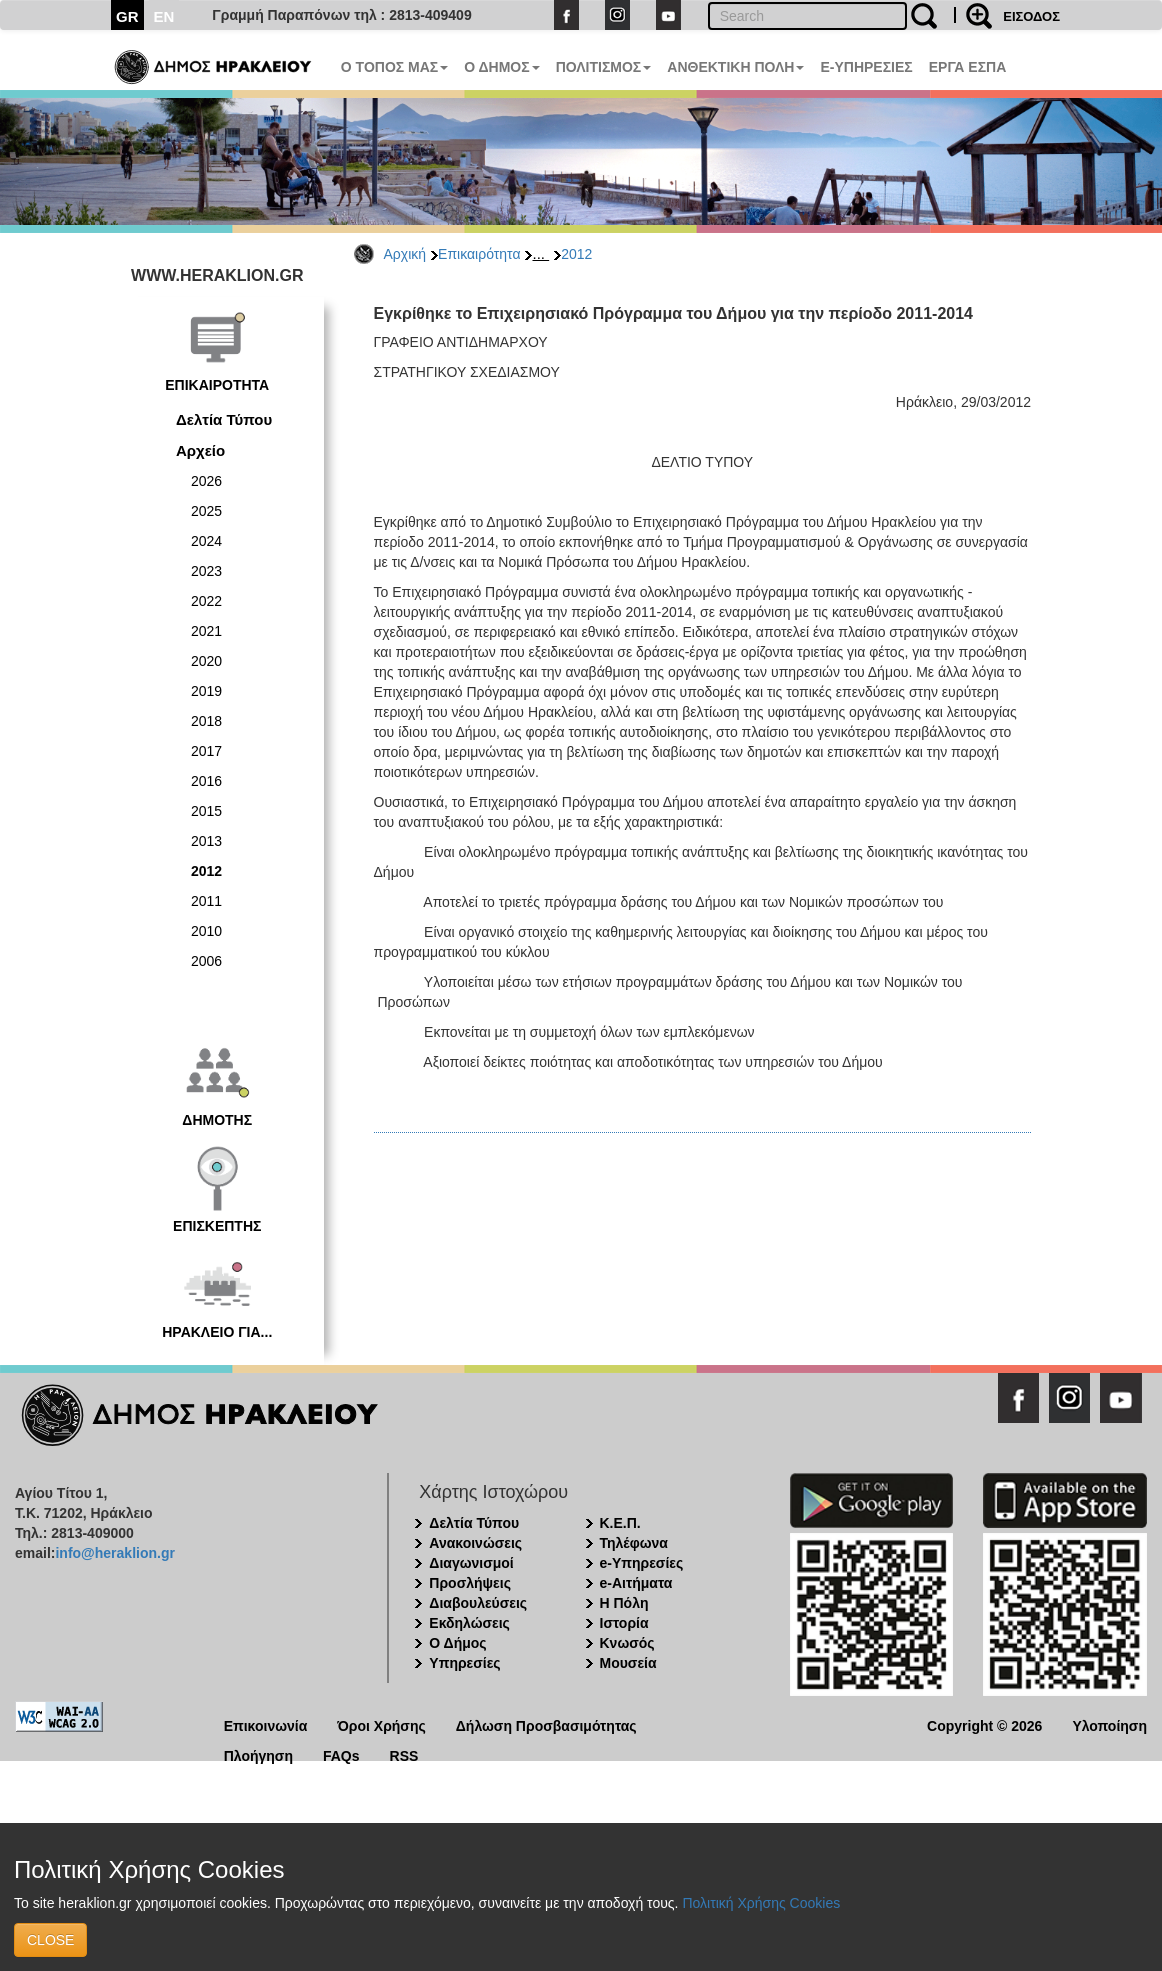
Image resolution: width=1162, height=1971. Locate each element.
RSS (404, 1754)
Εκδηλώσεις (469, 1623)
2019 (206, 691)
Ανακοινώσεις (475, 1543)
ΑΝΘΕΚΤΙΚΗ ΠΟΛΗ (735, 67)
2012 (576, 254)
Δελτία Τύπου (224, 419)
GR (127, 16)
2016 (206, 781)
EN (164, 16)
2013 (206, 841)
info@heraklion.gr (114, 1553)
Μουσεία (628, 1663)
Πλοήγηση (258, 1754)
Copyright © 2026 (984, 1724)
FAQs (341, 1754)
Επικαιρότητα (479, 254)
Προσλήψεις (470, 1583)
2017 (206, 751)
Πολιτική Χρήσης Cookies (761, 1903)
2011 (206, 901)
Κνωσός (627, 1643)
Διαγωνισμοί (471, 1563)
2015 (206, 811)
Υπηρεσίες (464, 1663)
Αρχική (405, 254)
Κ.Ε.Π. (620, 1523)
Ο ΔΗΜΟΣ (501, 67)
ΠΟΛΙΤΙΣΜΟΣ (604, 67)
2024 (206, 541)
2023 (206, 571)
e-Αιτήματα (636, 1583)
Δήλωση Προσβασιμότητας (546, 1724)
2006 (206, 961)
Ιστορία (624, 1623)
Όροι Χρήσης (381, 1724)
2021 (206, 631)
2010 (206, 931)
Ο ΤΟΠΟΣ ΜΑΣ (394, 67)
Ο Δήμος (457, 1643)
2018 (206, 721)
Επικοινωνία (266, 1724)
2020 (206, 661)
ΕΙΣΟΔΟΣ (1031, 16)
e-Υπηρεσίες (642, 1563)
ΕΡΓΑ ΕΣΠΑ (968, 67)
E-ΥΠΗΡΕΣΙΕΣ (866, 67)
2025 (206, 511)
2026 (206, 481)
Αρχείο (200, 450)
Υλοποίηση (1109, 1724)
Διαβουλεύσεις (478, 1603)
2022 (206, 601)
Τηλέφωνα (634, 1543)
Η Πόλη (624, 1603)
